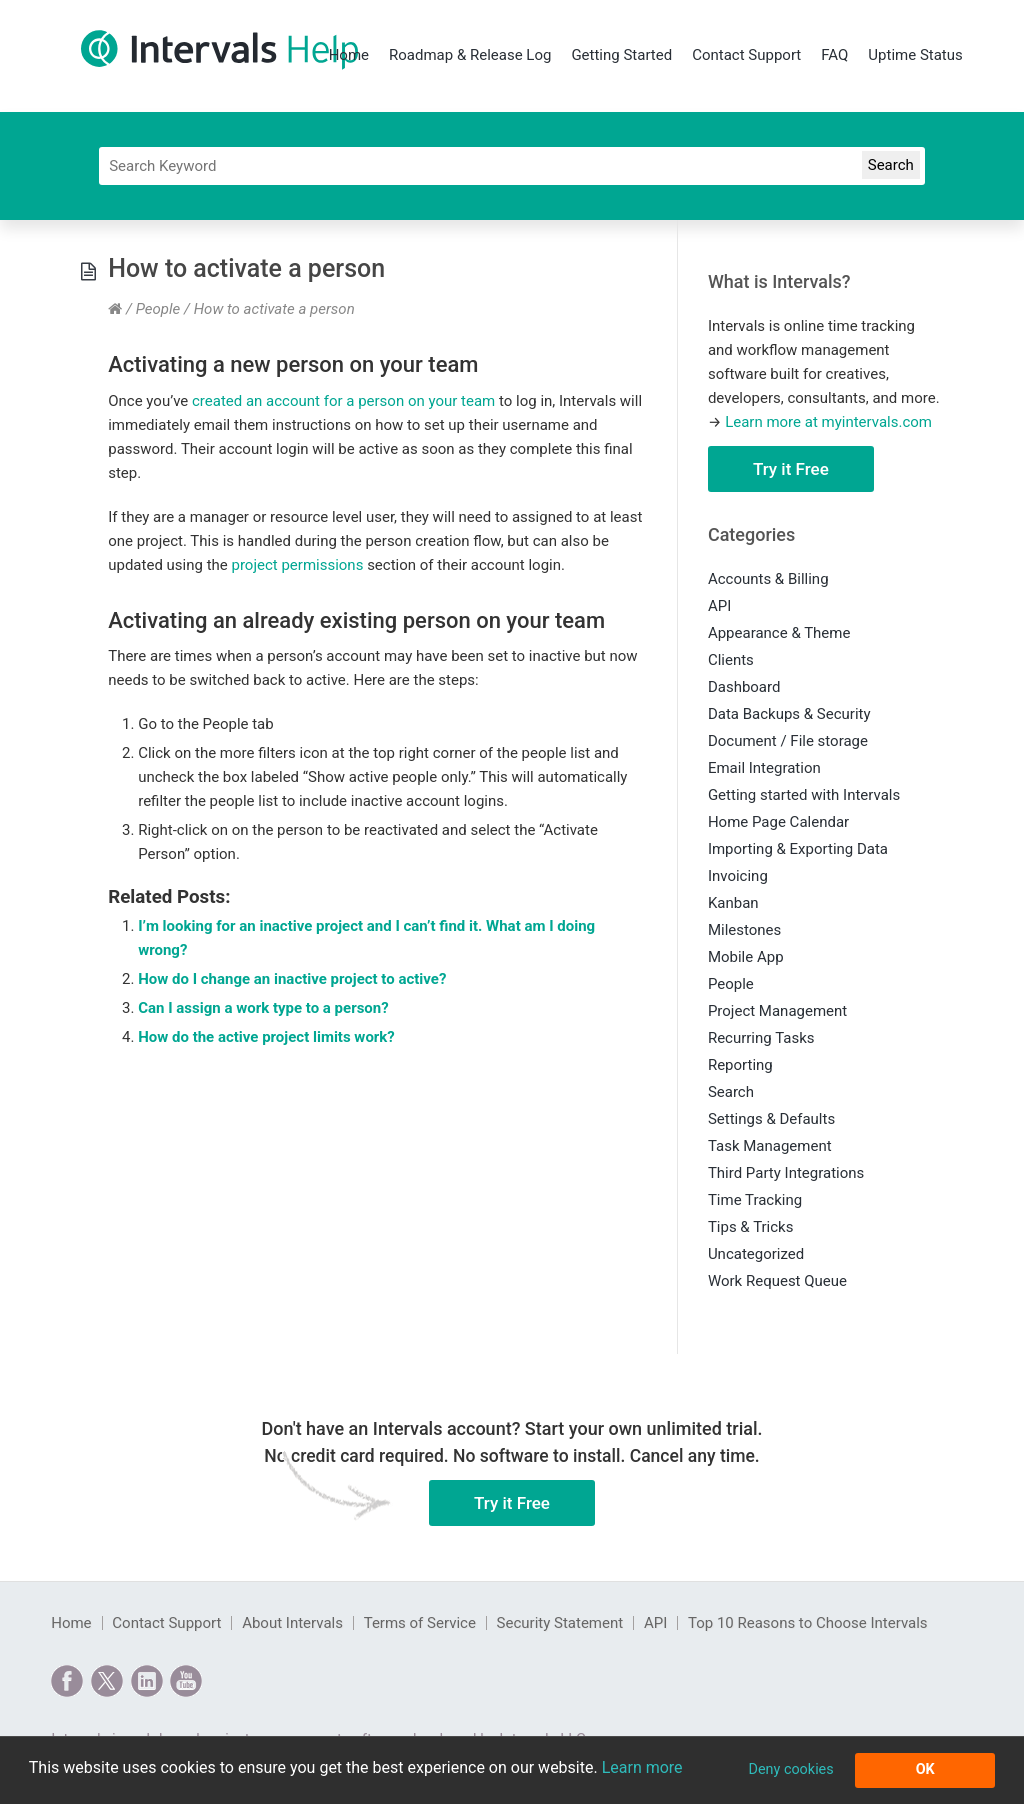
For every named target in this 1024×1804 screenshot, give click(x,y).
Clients (731, 660)
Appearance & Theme (779, 633)
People (158, 309)
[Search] (512, 166)
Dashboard (744, 687)
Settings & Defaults (771, 1119)
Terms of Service (420, 1623)
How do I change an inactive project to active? (292, 979)
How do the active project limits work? (266, 1037)
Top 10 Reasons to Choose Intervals (808, 1623)
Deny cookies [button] (790, 1769)
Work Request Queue (777, 1281)
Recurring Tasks (761, 1038)
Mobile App (746, 957)
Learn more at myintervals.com (828, 422)
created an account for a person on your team (343, 401)
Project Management (777, 1011)
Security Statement (560, 1623)
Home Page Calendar (778, 822)
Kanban (733, 903)
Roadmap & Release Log (470, 55)
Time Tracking (755, 1200)
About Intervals (292, 1623)
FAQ (834, 55)
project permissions (297, 565)
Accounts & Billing (768, 579)
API (719, 606)
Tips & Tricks (751, 1227)
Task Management (770, 1146)
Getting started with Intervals (804, 795)
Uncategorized (756, 1254)
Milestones (744, 930)
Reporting (740, 1065)
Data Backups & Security (789, 714)
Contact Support (746, 55)
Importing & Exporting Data (798, 849)
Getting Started (621, 55)
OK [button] (925, 1769)
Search (731, 1092)
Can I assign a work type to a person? (263, 1008)
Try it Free (791, 469)
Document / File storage (788, 741)
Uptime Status (915, 55)
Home (349, 55)
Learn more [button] (642, 1767)
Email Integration (764, 768)
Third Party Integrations (786, 1173)
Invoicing (738, 876)
